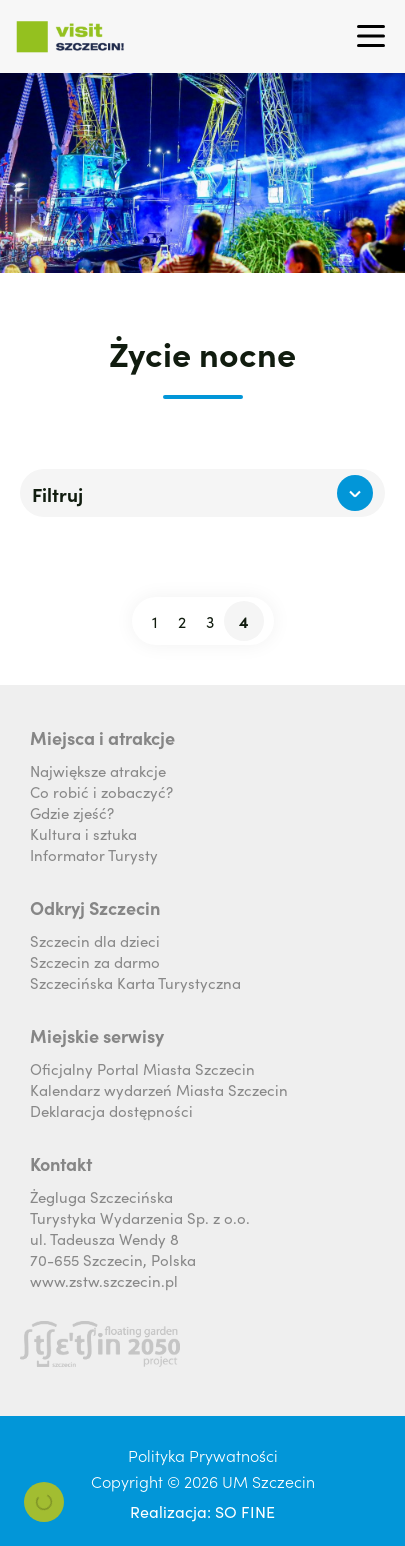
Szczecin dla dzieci (95, 940)
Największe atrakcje (98, 770)
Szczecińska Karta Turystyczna (135, 982)
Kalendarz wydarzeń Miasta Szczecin (159, 1089)
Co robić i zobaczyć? (101, 791)
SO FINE (245, 1511)
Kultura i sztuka (83, 833)
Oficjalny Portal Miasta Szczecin (142, 1068)
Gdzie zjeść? (72, 812)
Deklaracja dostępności (111, 1110)
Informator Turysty (94, 854)
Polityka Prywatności (203, 1455)
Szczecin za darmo (95, 961)
